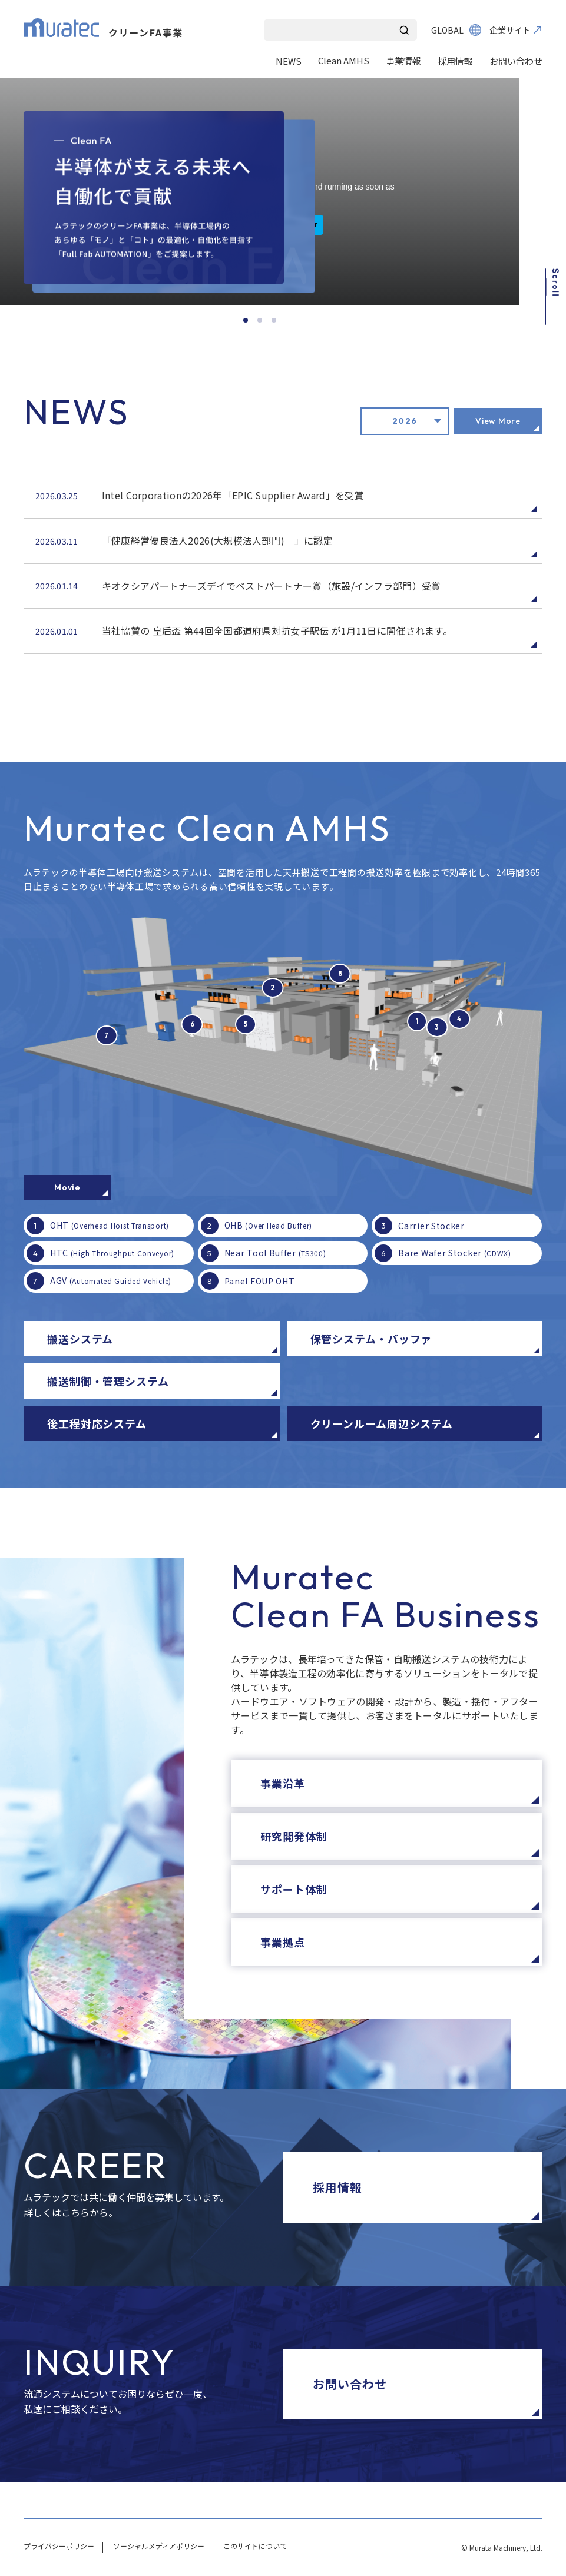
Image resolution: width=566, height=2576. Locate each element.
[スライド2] (259, 320)
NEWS (289, 61)
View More (497, 421)
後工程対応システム (97, 1423)
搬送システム (80, 1338)
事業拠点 (282, 1942)
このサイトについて (255, 2546)
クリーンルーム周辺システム (382, 1423)
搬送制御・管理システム (108, 1381)
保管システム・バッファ (371, 1338)
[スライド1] (245, 320)
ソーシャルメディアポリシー (158, 2546)
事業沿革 (282, 1783)
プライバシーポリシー (59, 2546)
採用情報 (455, 61)
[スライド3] (274, 320)
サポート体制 (293, 1889)
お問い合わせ (515, 61)
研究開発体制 (293, 1836)
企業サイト (510, 30)
